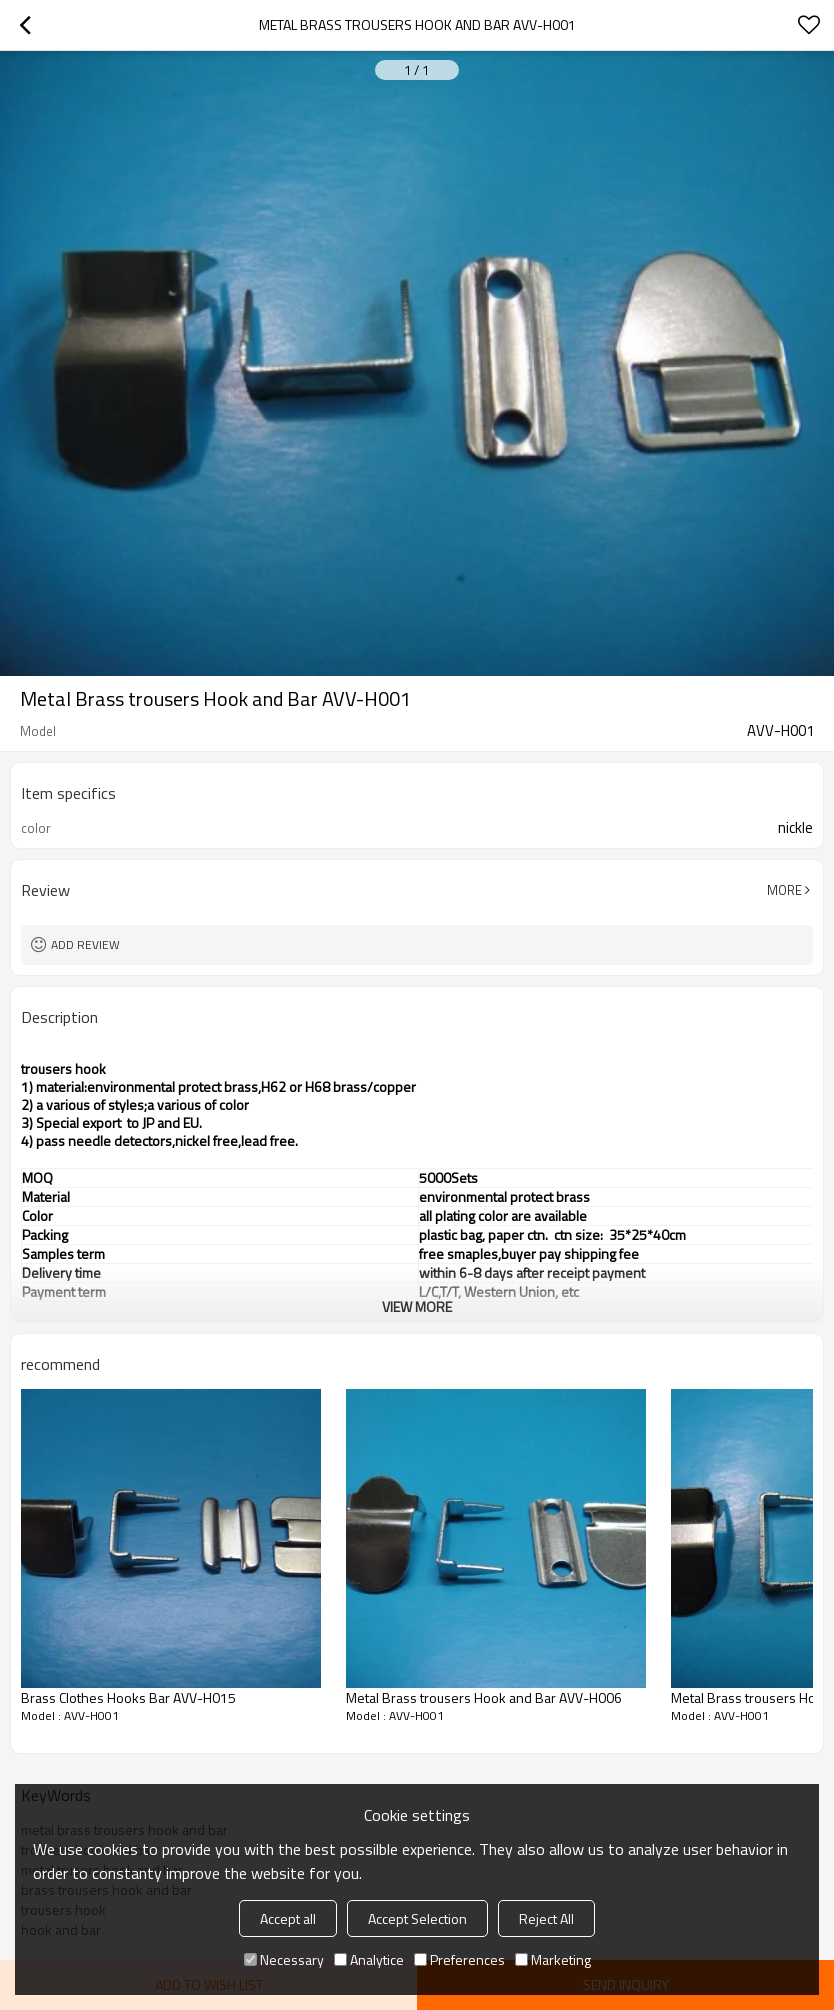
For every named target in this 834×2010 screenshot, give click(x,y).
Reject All (546, 1918)
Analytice (369, 1959)
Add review (85, 944)
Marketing (553, 1959)
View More (417, 1306)
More (784, 890)
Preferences (459, 1959)
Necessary (284, 1959)
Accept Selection (417, 1918)
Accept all (288, 1918)
